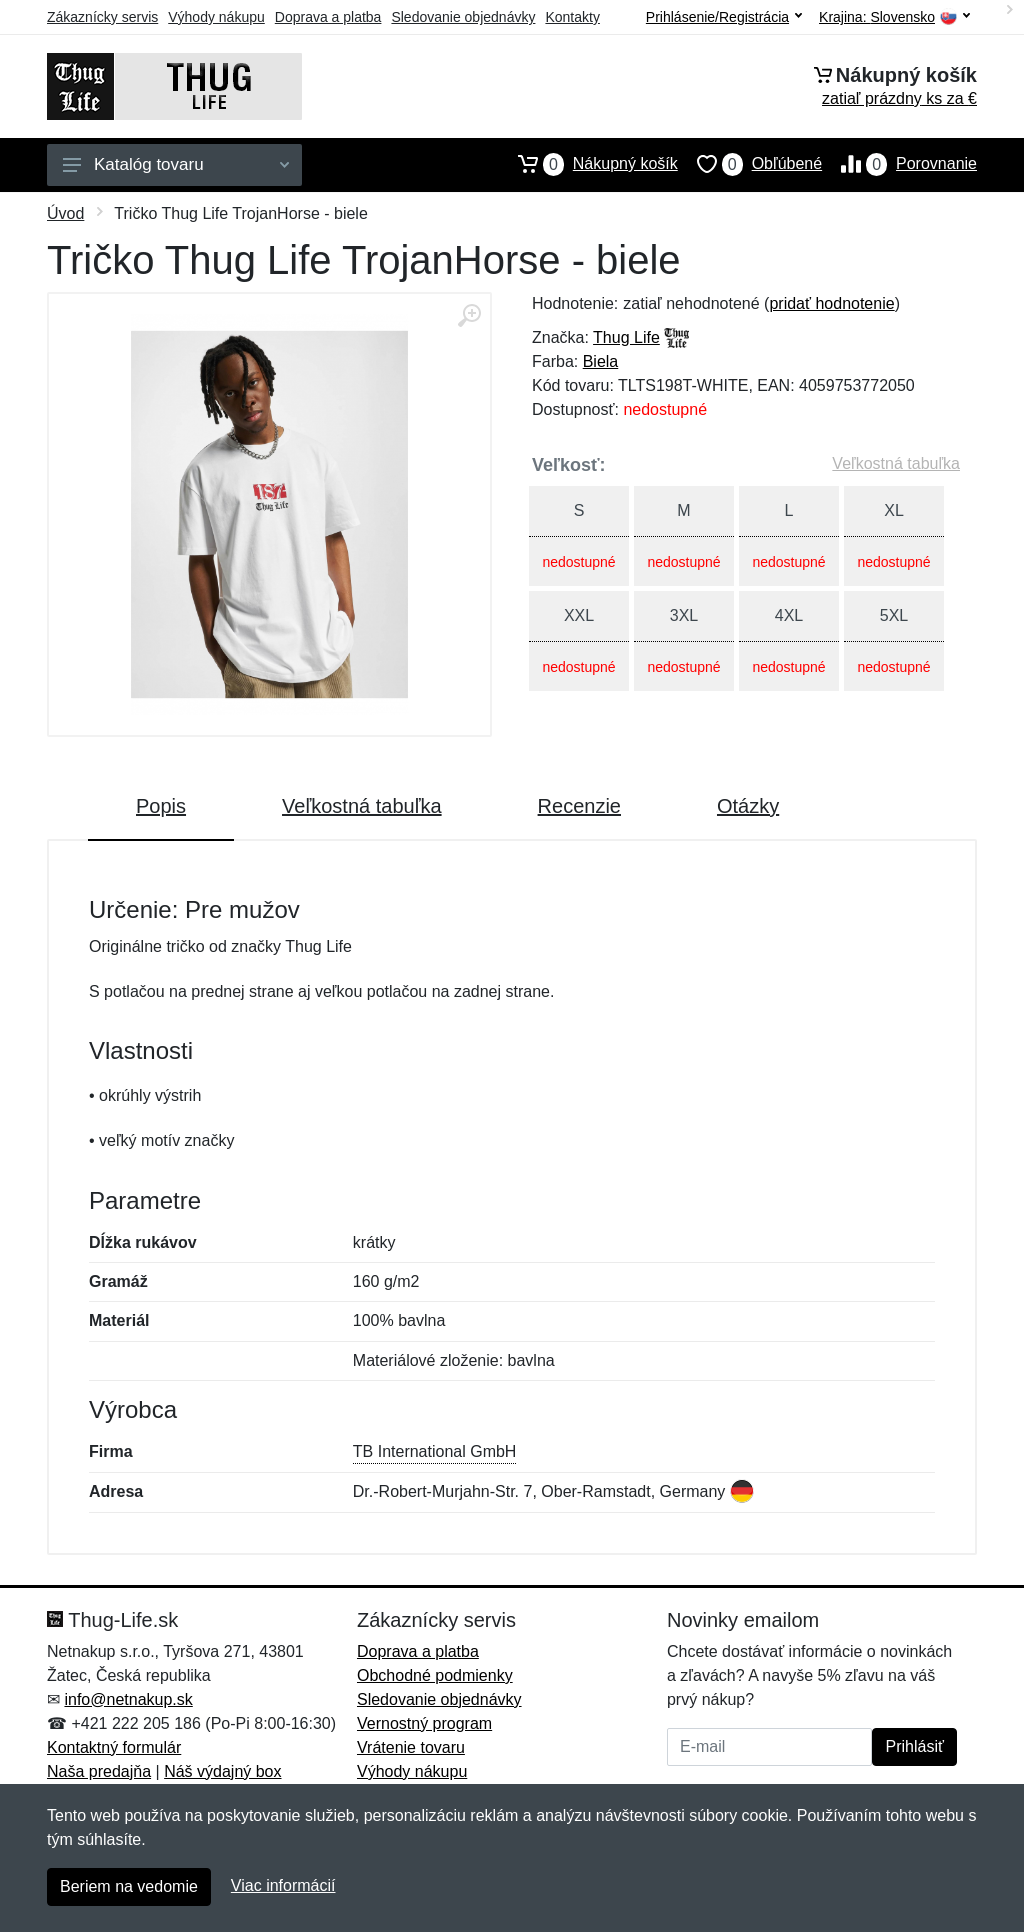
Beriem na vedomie (129, 1886)
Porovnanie (899, 164)
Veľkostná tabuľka (896, 463)
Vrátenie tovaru (411, 1747)
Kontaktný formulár (114, 1747)
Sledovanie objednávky (463, 17)
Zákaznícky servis (102, 17)
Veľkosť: (569, 465)
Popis (161, 806)
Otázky (748, 806)
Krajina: (894, 17)
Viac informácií (283, 1885)
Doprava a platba (328, 17)
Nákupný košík (588, 164)
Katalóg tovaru (176, 164)
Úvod (65, 213)
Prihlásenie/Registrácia (724, 17)
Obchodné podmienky (435, 1675)
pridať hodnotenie (831, 303)
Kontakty (572, 17)
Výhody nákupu (216, 17)
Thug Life (626, 337)
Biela (601, 361)
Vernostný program (424, 1723)
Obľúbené (750, 164)
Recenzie (579, 806)
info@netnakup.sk (128, 1699)
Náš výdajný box (222, 1771)
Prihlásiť (914, 1746)
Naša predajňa (99, 1771)
